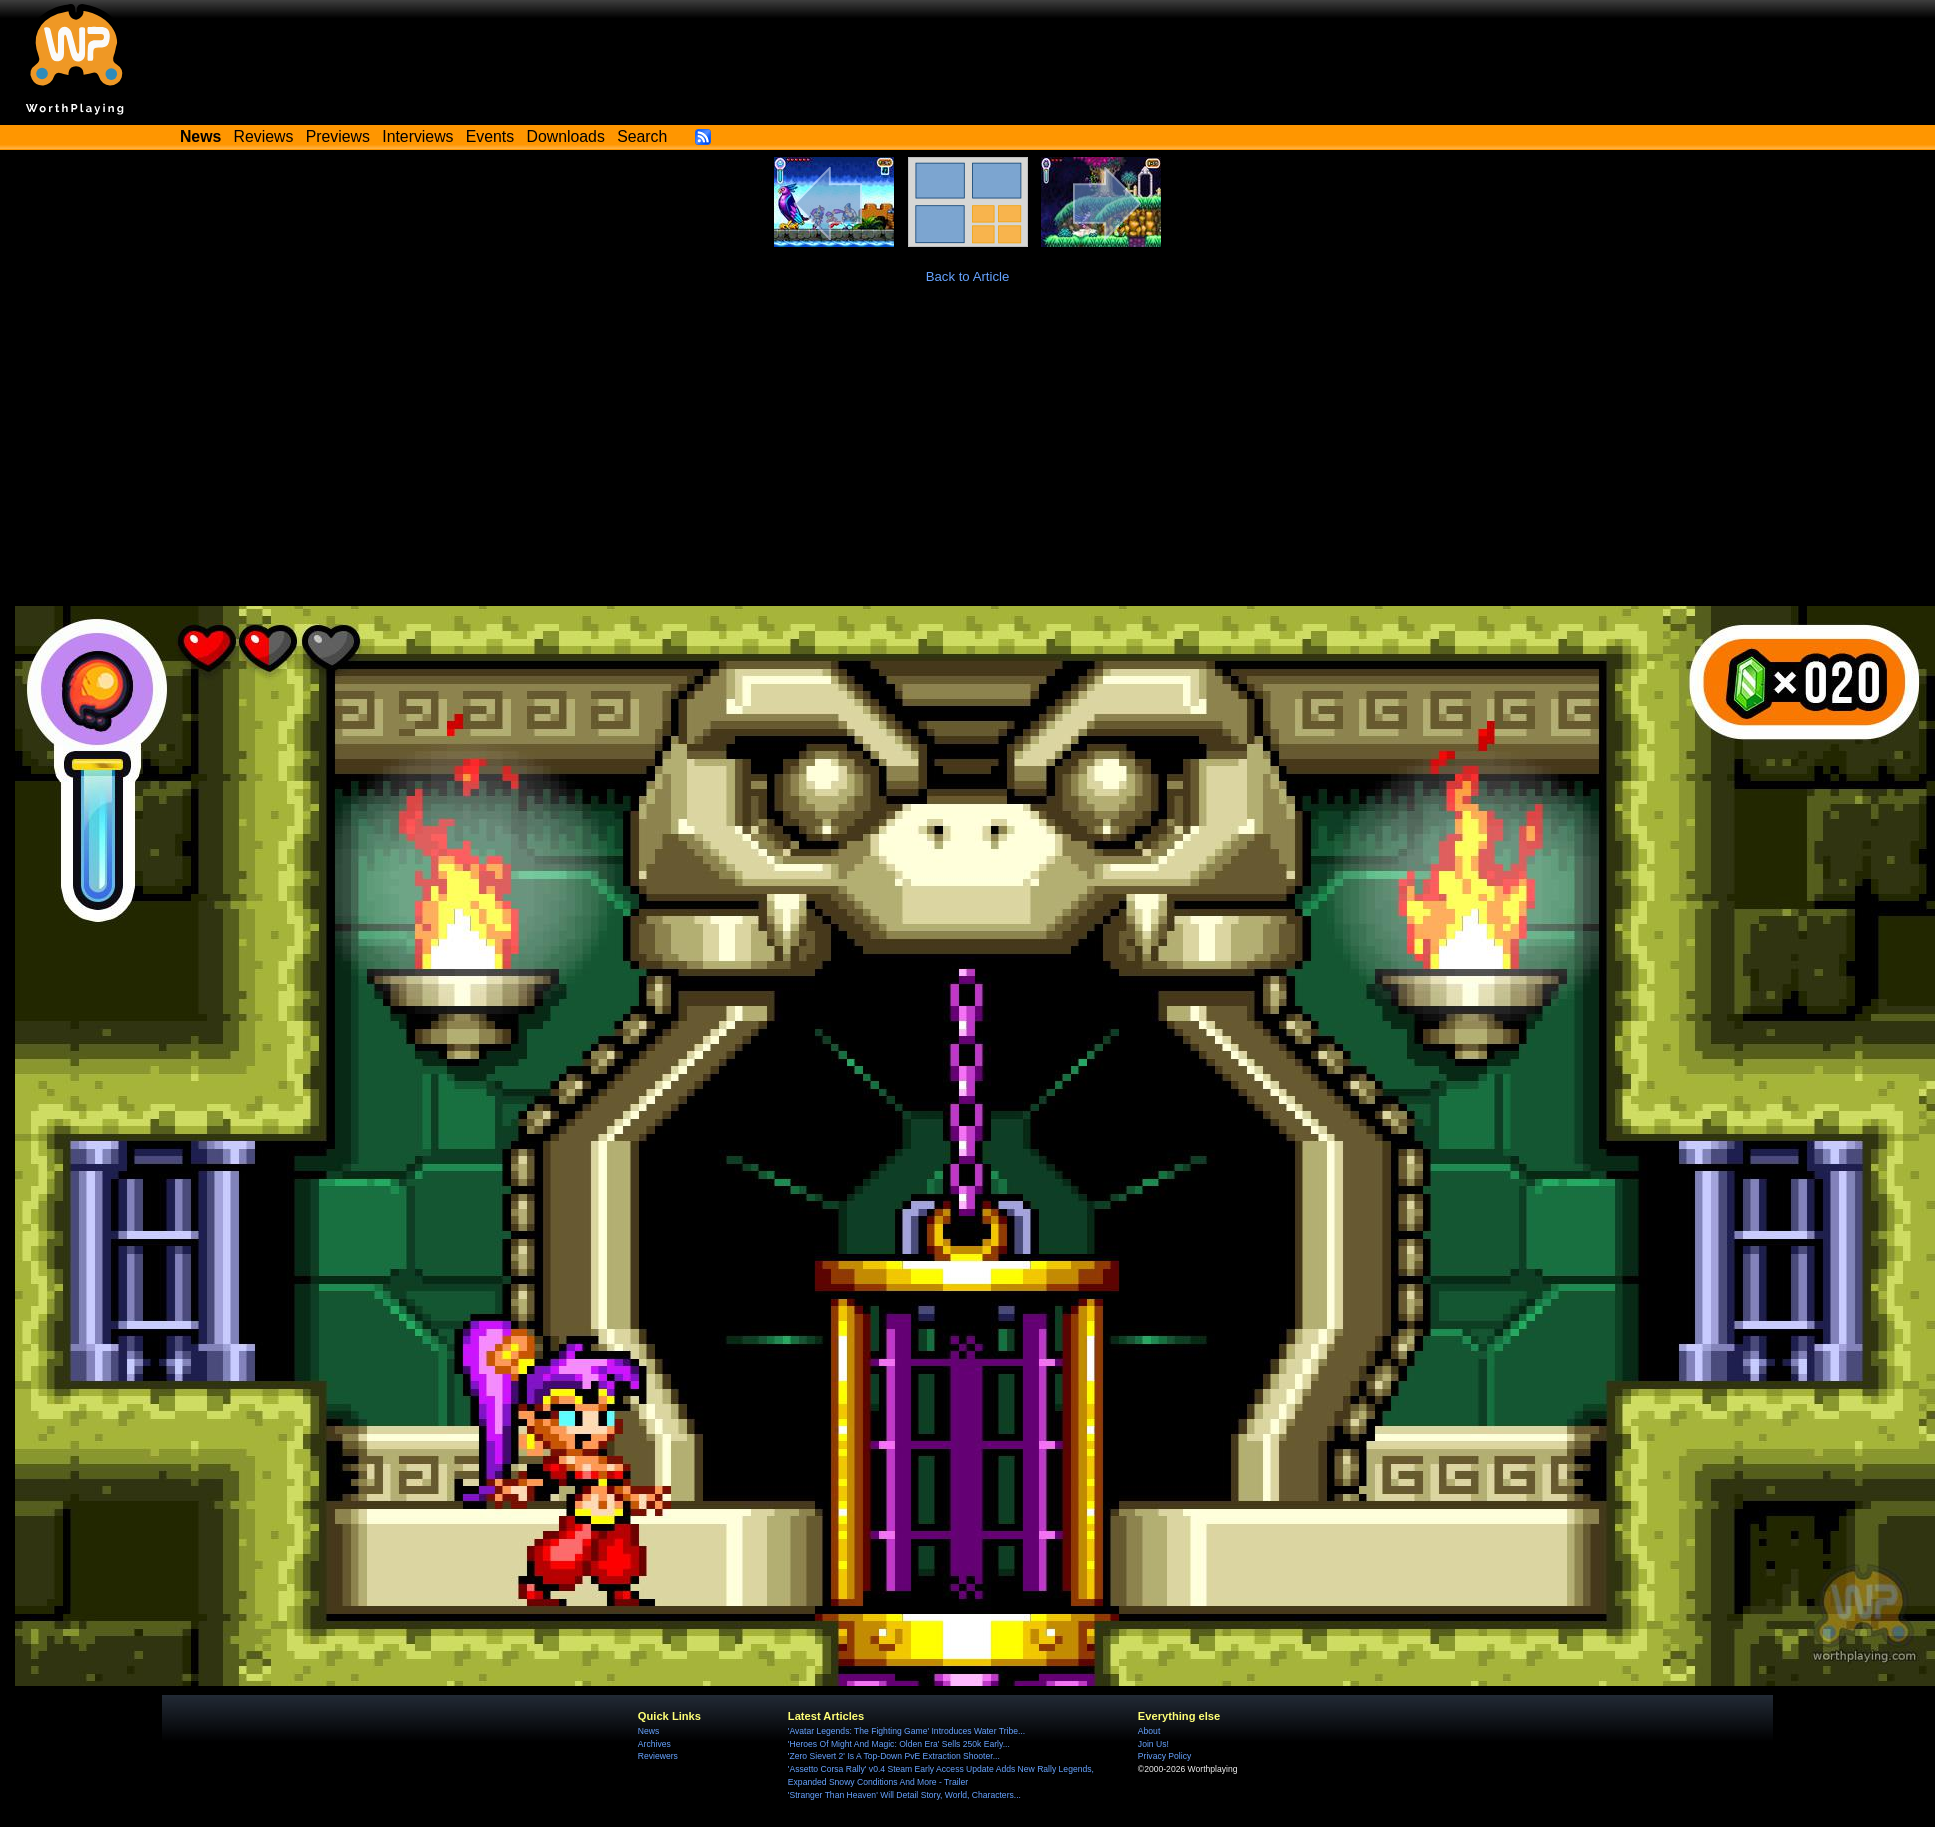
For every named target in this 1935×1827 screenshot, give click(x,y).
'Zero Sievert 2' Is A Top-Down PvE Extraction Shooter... (894, 1756)
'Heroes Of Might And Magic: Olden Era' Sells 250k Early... (899, 1744)
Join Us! (1153, 1744)
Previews (338, 136)
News (648, 1731)
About (1149, 1731)
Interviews (417, 136)
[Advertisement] (968, 456)
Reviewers (658, 1756)
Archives (654, 1744)
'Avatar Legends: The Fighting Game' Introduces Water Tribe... (906, 1731)
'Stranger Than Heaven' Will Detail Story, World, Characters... (904, 1795)
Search (642, 136)
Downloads (566, 136)
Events (490, 136)
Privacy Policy (1164, 1756)
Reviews (264, 136)
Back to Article (968, 276)
